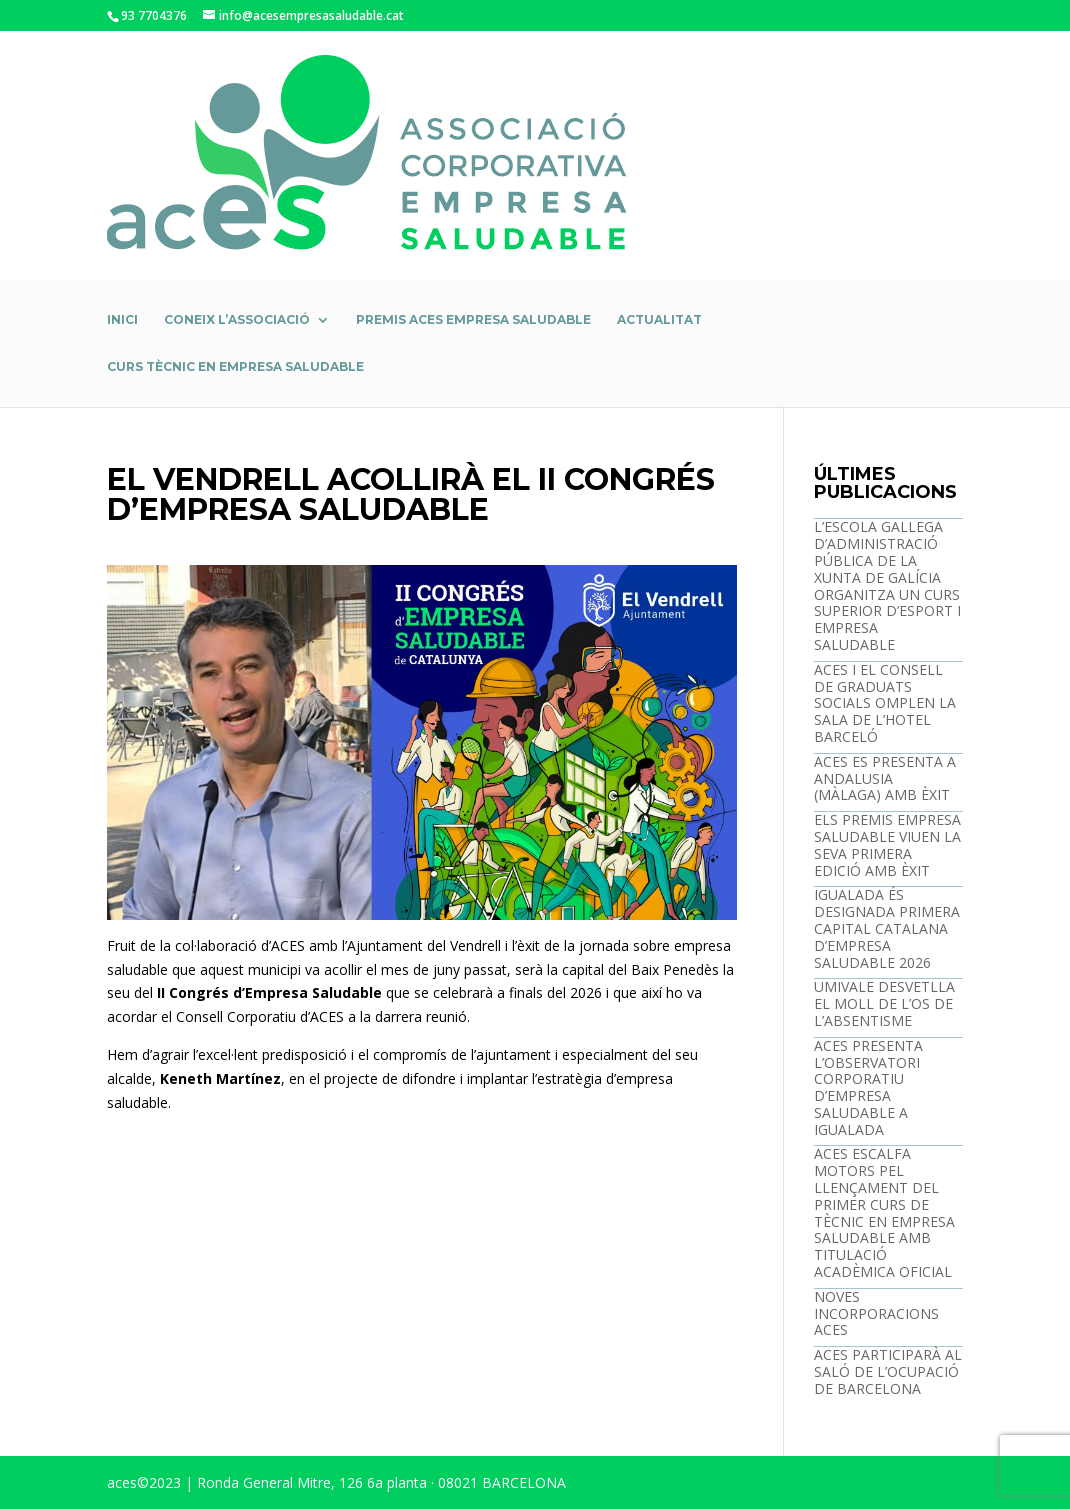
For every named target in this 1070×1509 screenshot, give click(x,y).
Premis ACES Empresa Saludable (473, 320)
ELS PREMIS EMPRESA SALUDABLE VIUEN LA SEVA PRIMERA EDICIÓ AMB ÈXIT (887, 844)
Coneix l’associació (237, 320)
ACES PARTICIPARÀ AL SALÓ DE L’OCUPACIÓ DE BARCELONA (888, 1371)
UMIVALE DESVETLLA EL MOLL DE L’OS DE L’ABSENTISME (884, 1003)
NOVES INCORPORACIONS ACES (876, 1313)
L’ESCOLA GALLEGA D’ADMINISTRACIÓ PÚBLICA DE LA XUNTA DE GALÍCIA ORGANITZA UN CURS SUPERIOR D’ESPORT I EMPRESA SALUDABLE (887, 585)
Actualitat (659, 320)
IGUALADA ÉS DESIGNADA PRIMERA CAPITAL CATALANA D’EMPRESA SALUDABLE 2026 (887, 928)
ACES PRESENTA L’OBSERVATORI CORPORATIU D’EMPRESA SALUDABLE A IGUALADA (868, 1087)
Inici (122, 320)
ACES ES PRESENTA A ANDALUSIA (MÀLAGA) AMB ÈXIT (885, 778)
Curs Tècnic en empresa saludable (235, 367)
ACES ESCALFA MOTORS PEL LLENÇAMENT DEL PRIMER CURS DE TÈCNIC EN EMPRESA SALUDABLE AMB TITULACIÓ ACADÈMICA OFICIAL (884, 1212)
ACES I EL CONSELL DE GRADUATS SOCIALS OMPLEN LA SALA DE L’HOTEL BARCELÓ (885, 703)
